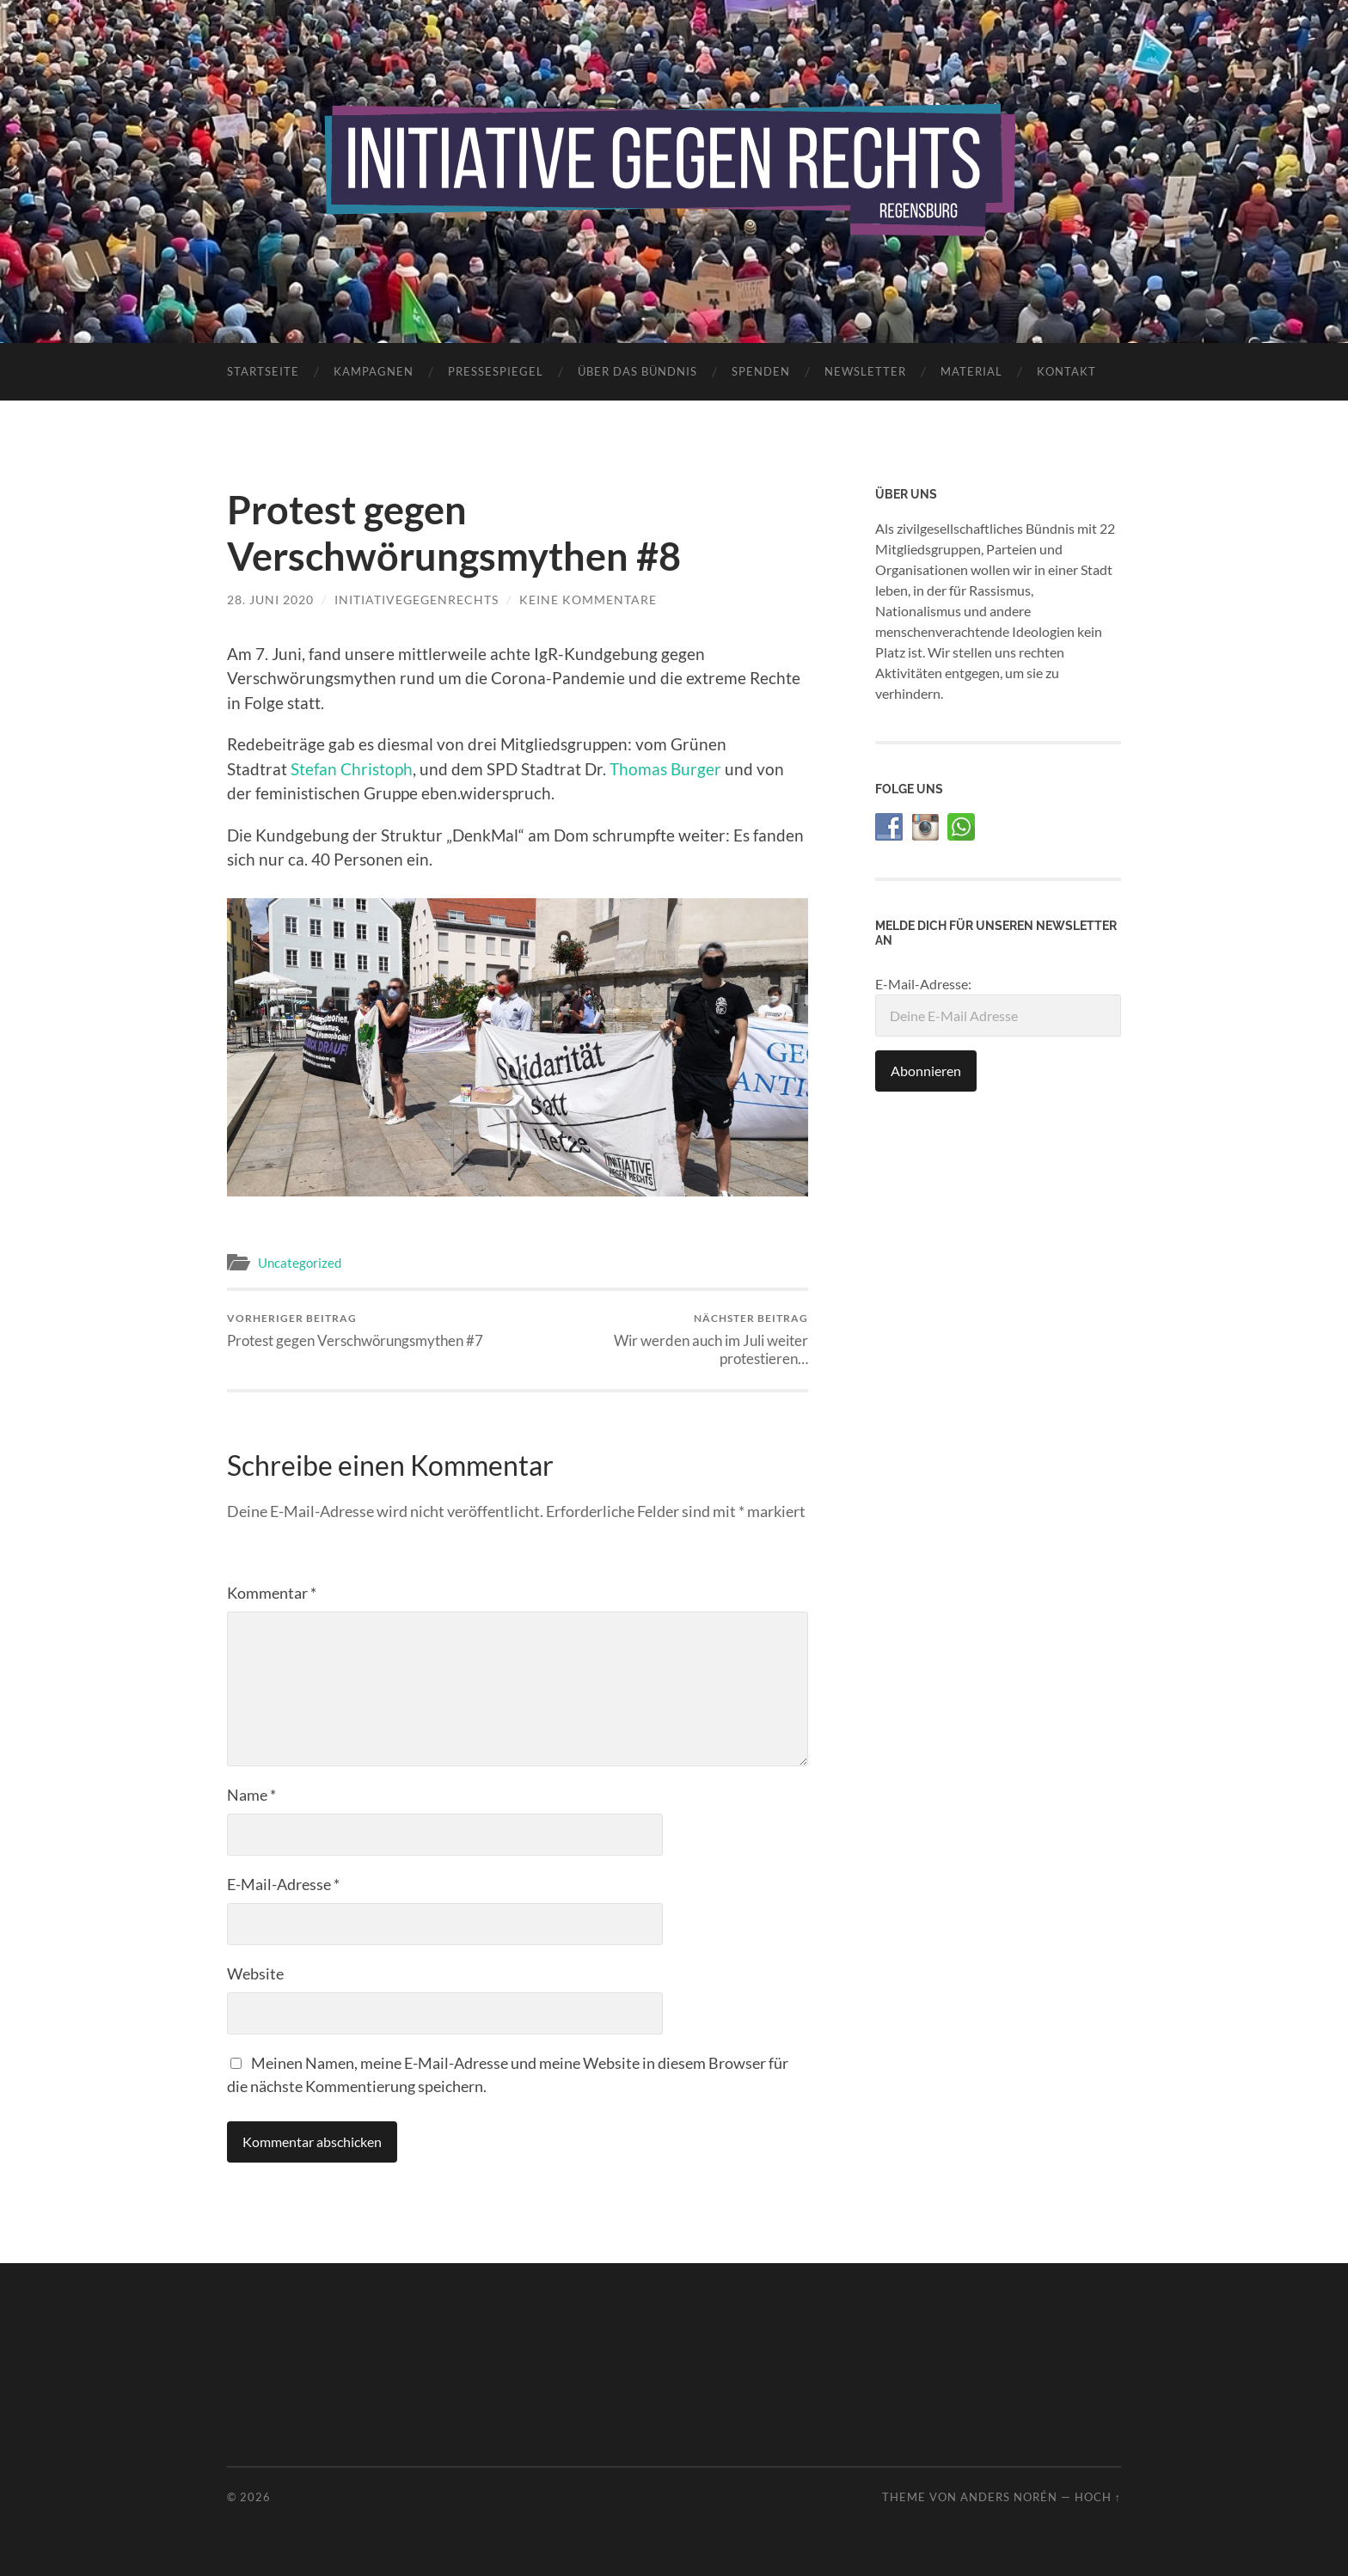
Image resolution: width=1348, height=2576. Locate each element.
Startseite (263, 371)
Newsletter (865, 371)
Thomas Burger (665, 769)
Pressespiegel (495, 371)
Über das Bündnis (637, 371)
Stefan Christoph (352, 769)
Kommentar (271, 1592)
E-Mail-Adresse (283, 1884)
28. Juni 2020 (270, 599)
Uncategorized (299, 1262)
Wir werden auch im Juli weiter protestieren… (666, 1339)
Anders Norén (1008, 2497)
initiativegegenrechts (416, 599)
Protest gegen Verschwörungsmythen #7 (355, 1330)
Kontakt (1066, 371)
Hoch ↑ (1098, 2497)
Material (971, 371)
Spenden (761, 371)
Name (251, 1794)
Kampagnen (374, 371)
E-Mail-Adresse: (998, 1006)
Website (255, 1973)
